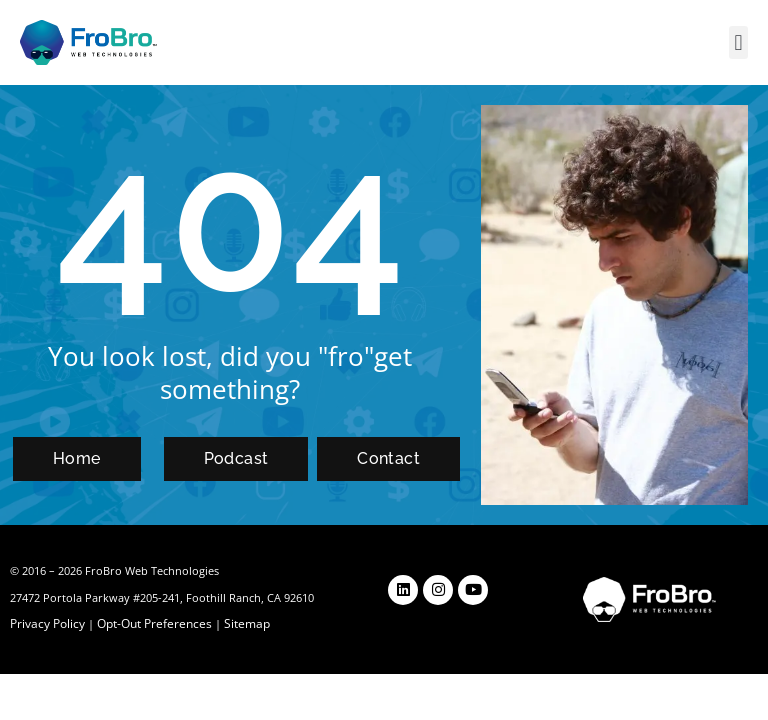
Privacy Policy (46, 623)
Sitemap (236, 623)
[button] (738, 42)
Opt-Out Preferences (148, 623)
